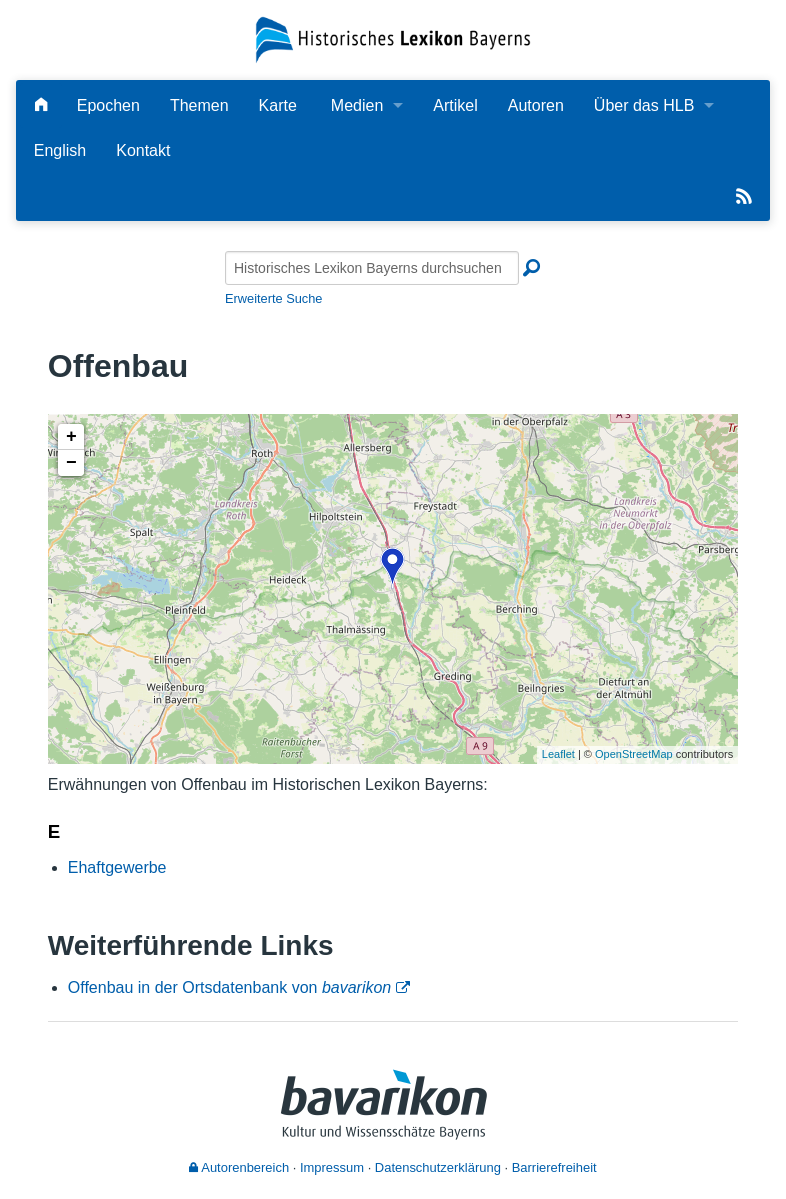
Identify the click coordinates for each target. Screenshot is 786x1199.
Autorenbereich (239, 1167)
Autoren (536, 105)
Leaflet (558, 754)
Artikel (455, 105)
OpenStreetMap (634, 754)
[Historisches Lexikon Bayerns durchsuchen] (372, 268)
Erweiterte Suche (273, 298)
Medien (357, 105)
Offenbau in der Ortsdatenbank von (229, 987)
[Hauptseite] (41, 105)
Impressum (332, 1167)
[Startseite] (392, 38)
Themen (199, 105)
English (60, 150)
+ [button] (71, 437)
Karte (278, 105)
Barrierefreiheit (554, 1167)
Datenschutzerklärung (438, 1167)
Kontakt (143, 150)
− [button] (71, 463)
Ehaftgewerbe (117, 867)
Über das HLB (644, 105)
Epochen (108, 105)
